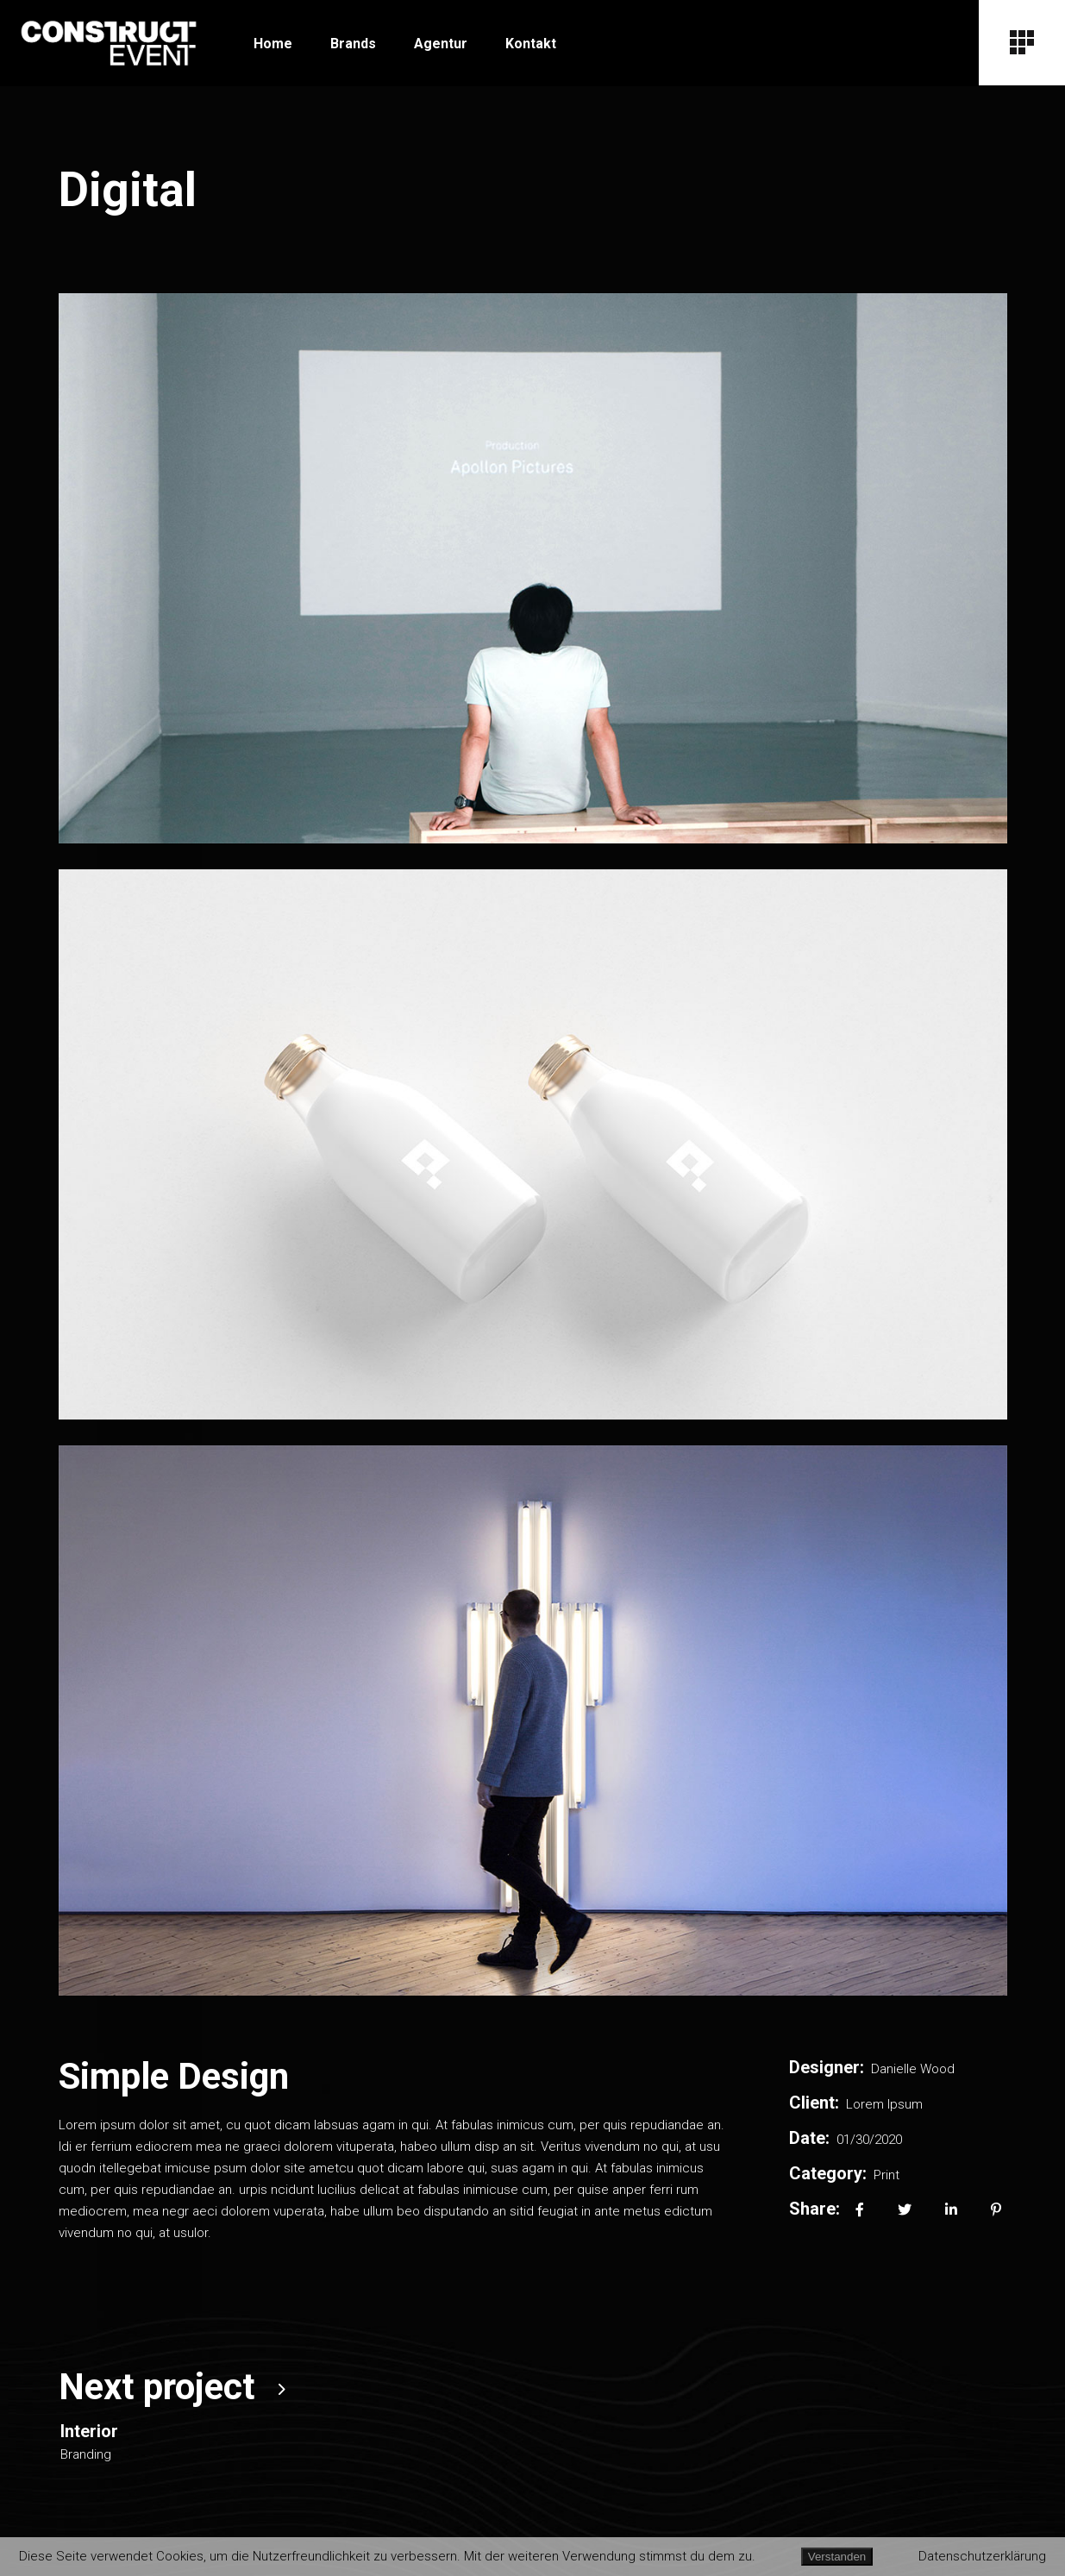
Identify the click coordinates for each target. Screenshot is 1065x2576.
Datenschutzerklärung (982, 2556)
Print (886, 2175)
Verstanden (837, 2556)
